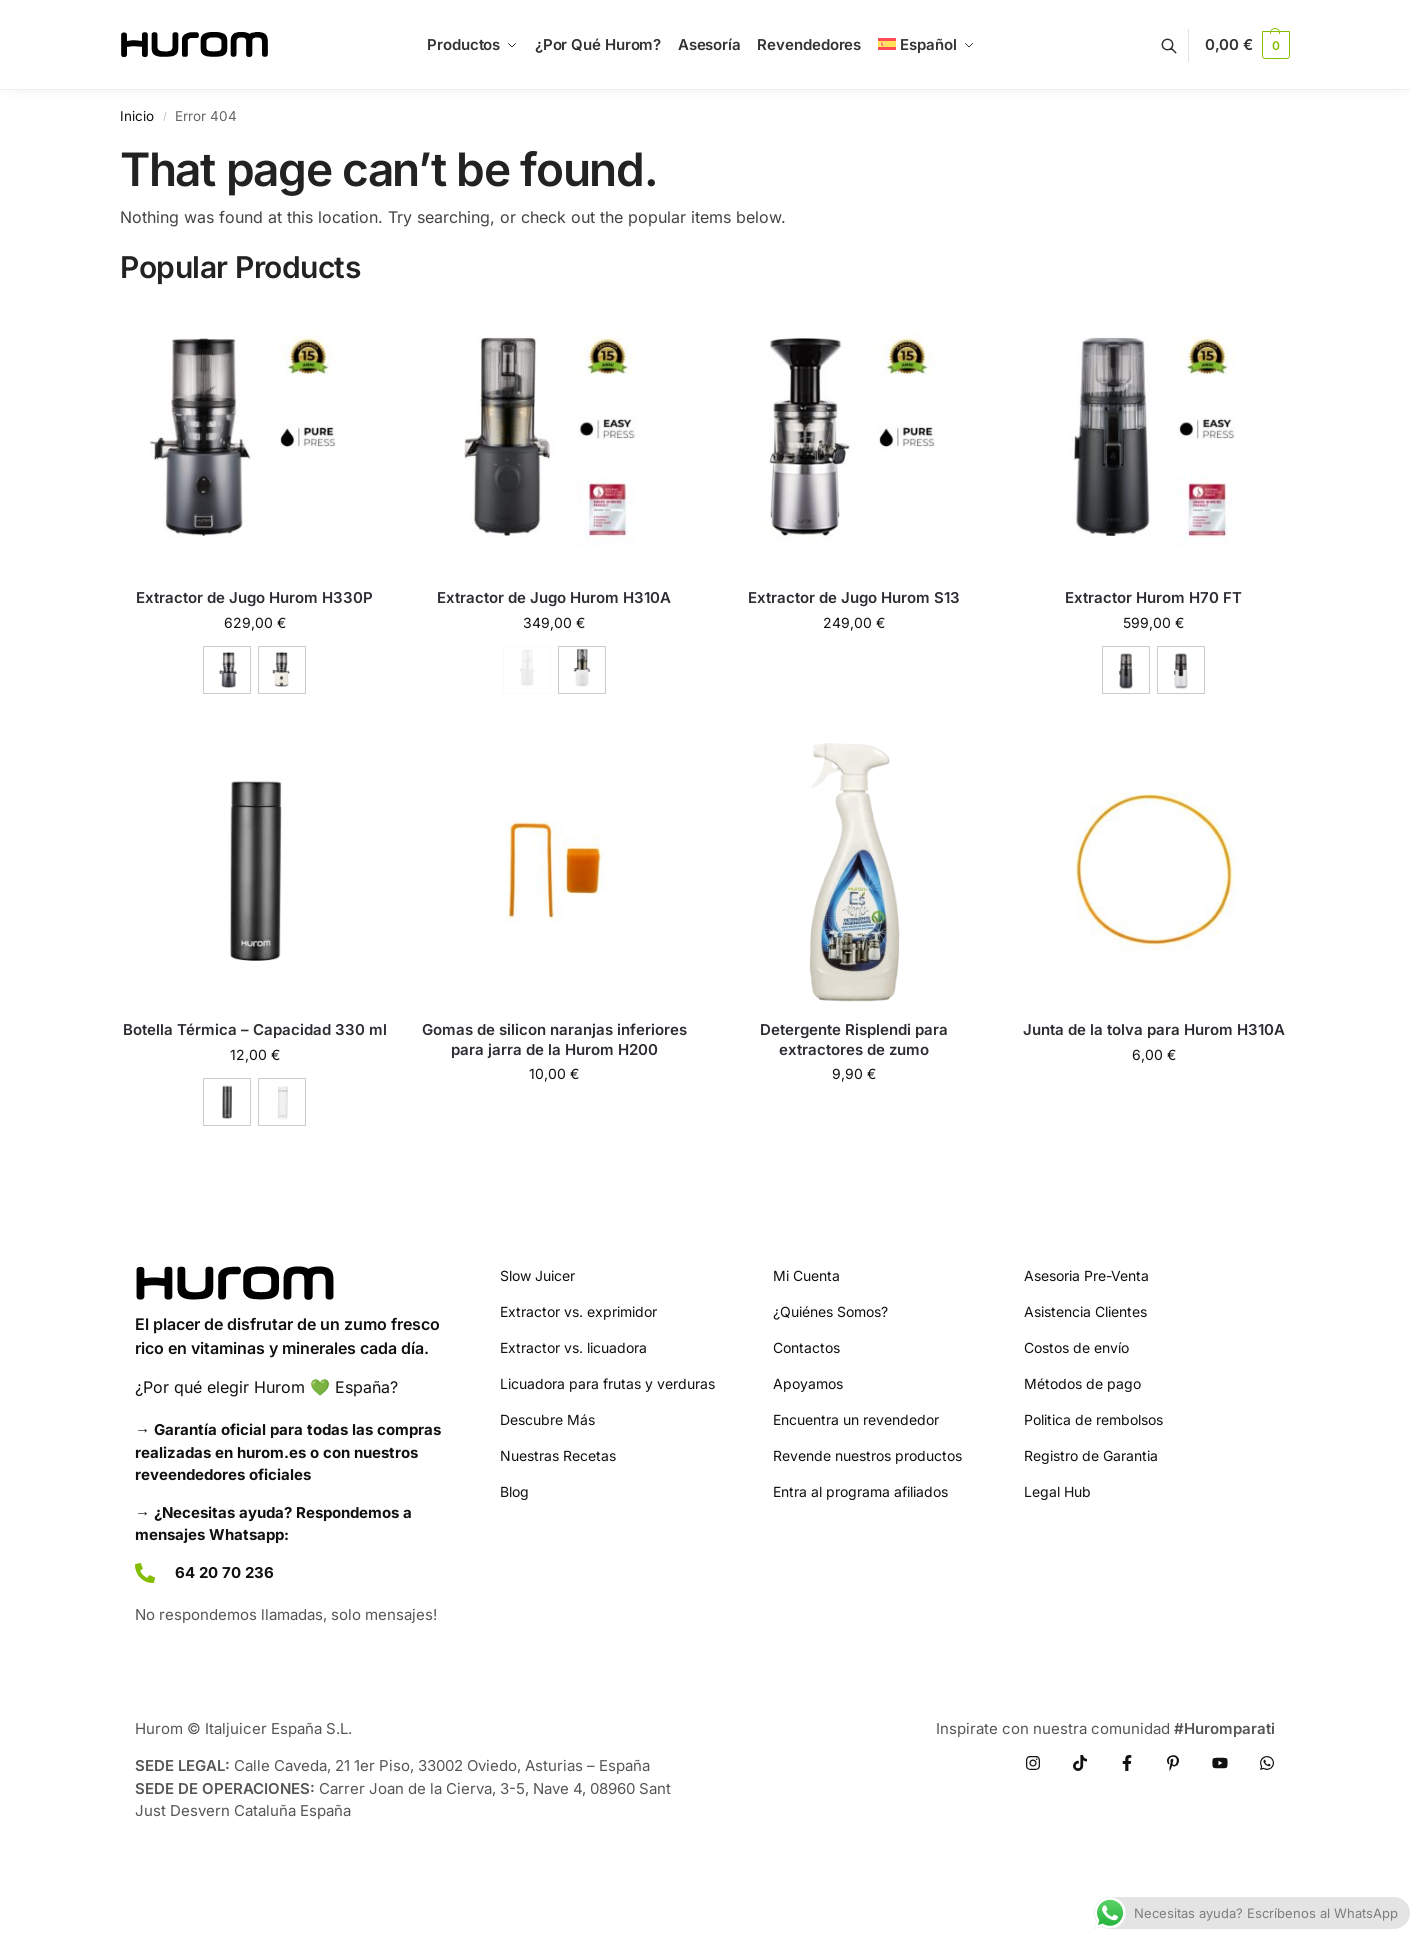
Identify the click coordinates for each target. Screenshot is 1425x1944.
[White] (1181, 670)
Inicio (137, 116)
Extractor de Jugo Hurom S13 (854, 597)
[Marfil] (282, 670)
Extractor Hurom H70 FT (1153, 597)
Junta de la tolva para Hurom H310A (1154, 1029)
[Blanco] (582, 670)
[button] (1247, 45)
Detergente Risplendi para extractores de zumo (854, 1039)
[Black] (227, 1102)
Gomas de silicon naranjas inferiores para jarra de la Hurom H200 (554, 1039)
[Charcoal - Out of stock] (527, 670)
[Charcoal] (227, 670)
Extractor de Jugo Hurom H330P (254, 597)
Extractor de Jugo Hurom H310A (554, 597)
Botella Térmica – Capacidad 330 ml (255, 1029)
